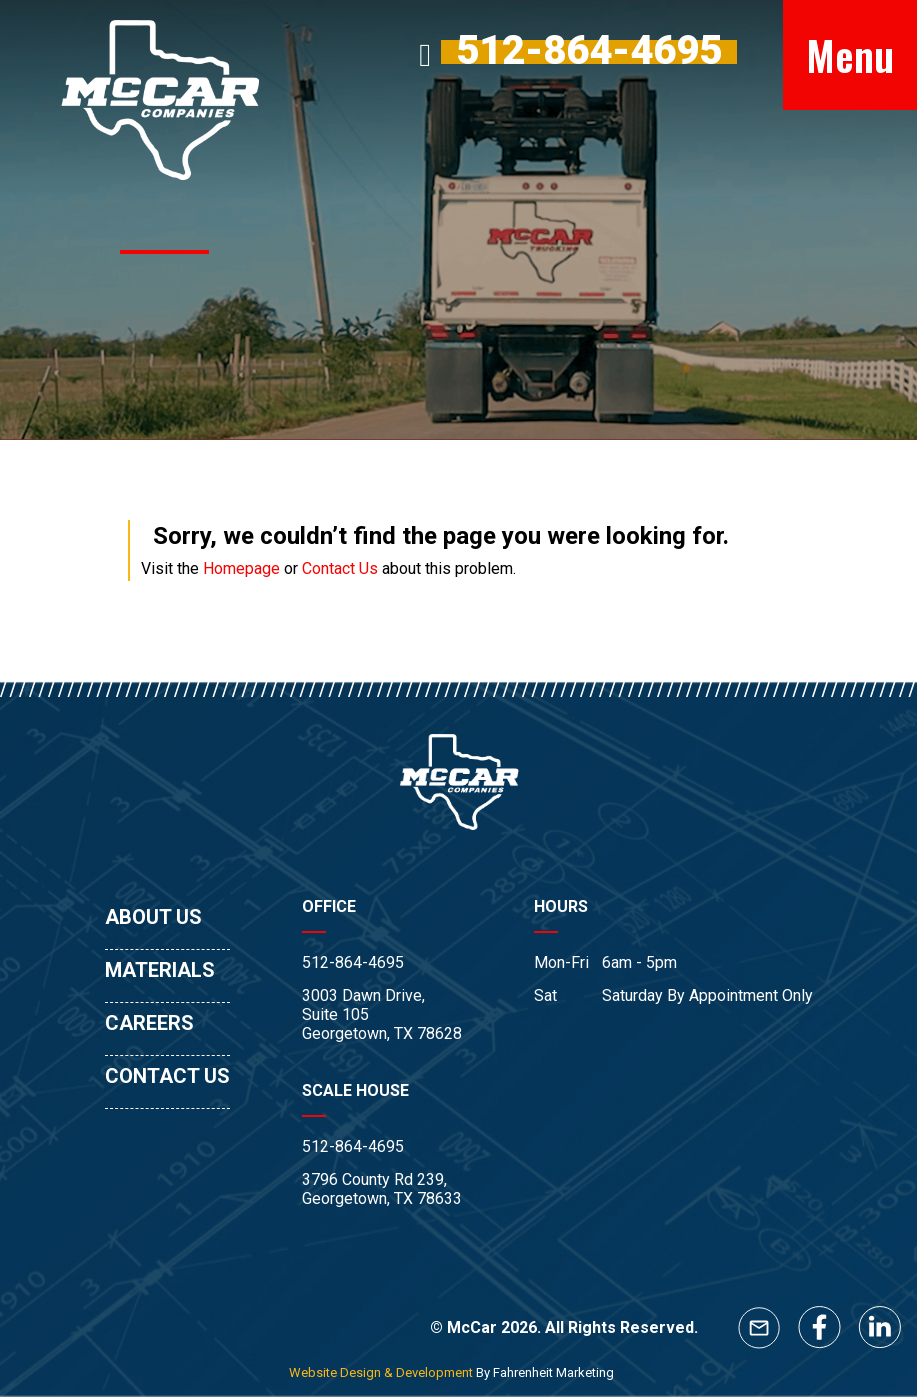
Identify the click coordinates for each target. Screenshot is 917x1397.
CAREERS (149, 1023)
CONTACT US (167, 1076)
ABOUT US (153, 917)
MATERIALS (160, 970)
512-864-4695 (353, 962)
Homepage (241, 568)
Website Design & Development (381, 1372)
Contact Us (340, 568)
